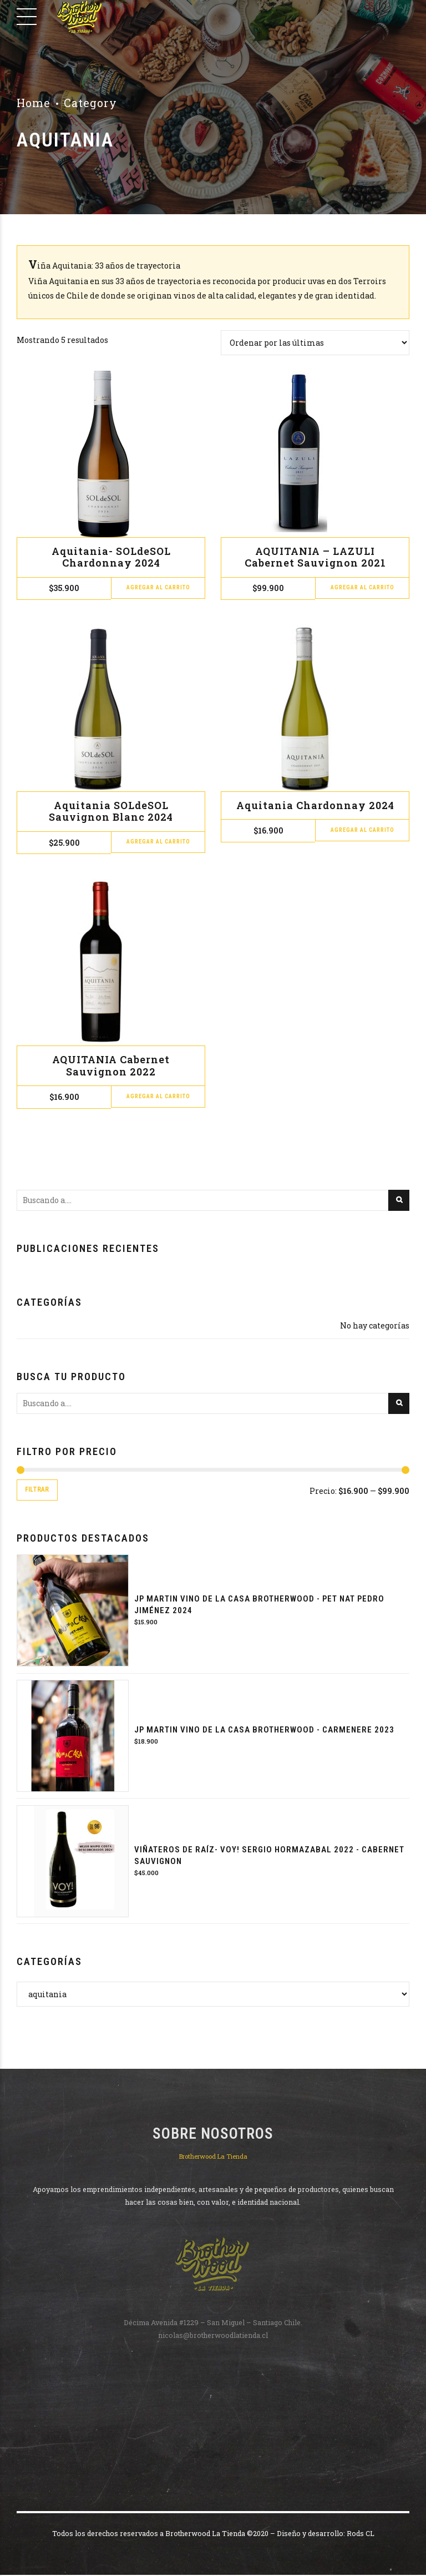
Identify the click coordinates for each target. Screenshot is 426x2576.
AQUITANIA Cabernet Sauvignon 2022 (111, 1065)
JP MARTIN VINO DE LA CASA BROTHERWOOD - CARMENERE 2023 (264, 1731)
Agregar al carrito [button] (158, 588)
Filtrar (39, 1490)
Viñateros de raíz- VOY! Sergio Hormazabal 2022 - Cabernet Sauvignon (269, 1856)
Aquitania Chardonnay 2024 (315, 805)
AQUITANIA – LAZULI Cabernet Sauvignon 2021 (315, 557)
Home (33, 103)
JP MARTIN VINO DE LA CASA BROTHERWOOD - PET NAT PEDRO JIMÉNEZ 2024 (259, 1606)
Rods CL (360, 2534)
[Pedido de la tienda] (315, 342)
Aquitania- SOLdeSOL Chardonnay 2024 (111, 557)
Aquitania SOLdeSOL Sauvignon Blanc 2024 (111, 811)
